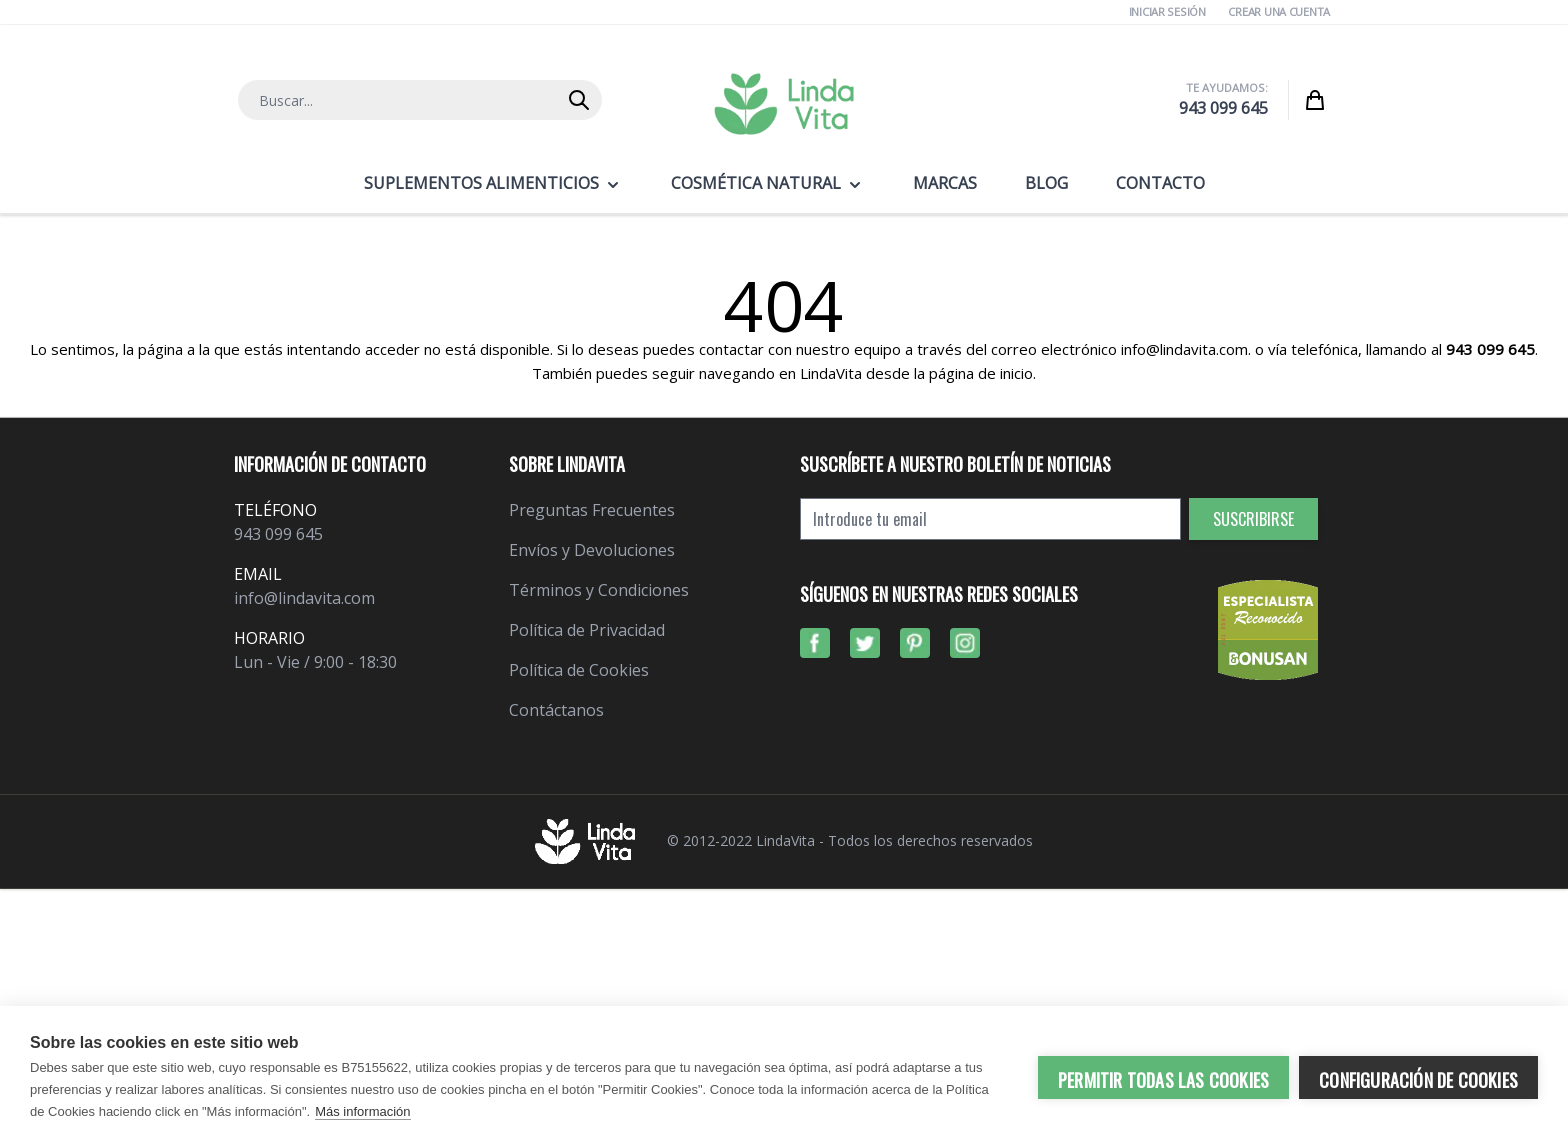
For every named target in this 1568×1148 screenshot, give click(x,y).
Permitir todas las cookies (1163, 1080)
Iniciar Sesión (1167, 11)
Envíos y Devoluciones (592, 550)
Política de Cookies (579, 670)
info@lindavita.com (304, 598)
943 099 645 (1223, 108)
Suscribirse (1253, 519)
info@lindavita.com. (1186, 349)
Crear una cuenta (1279, 11)
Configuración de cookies (1418, 1080)
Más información (362, 1111)
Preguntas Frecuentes (592, 510)
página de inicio (981, 373)
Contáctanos (556, 710)
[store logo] (784, 104)
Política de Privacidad (587, 630)
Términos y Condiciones (599, 590)
